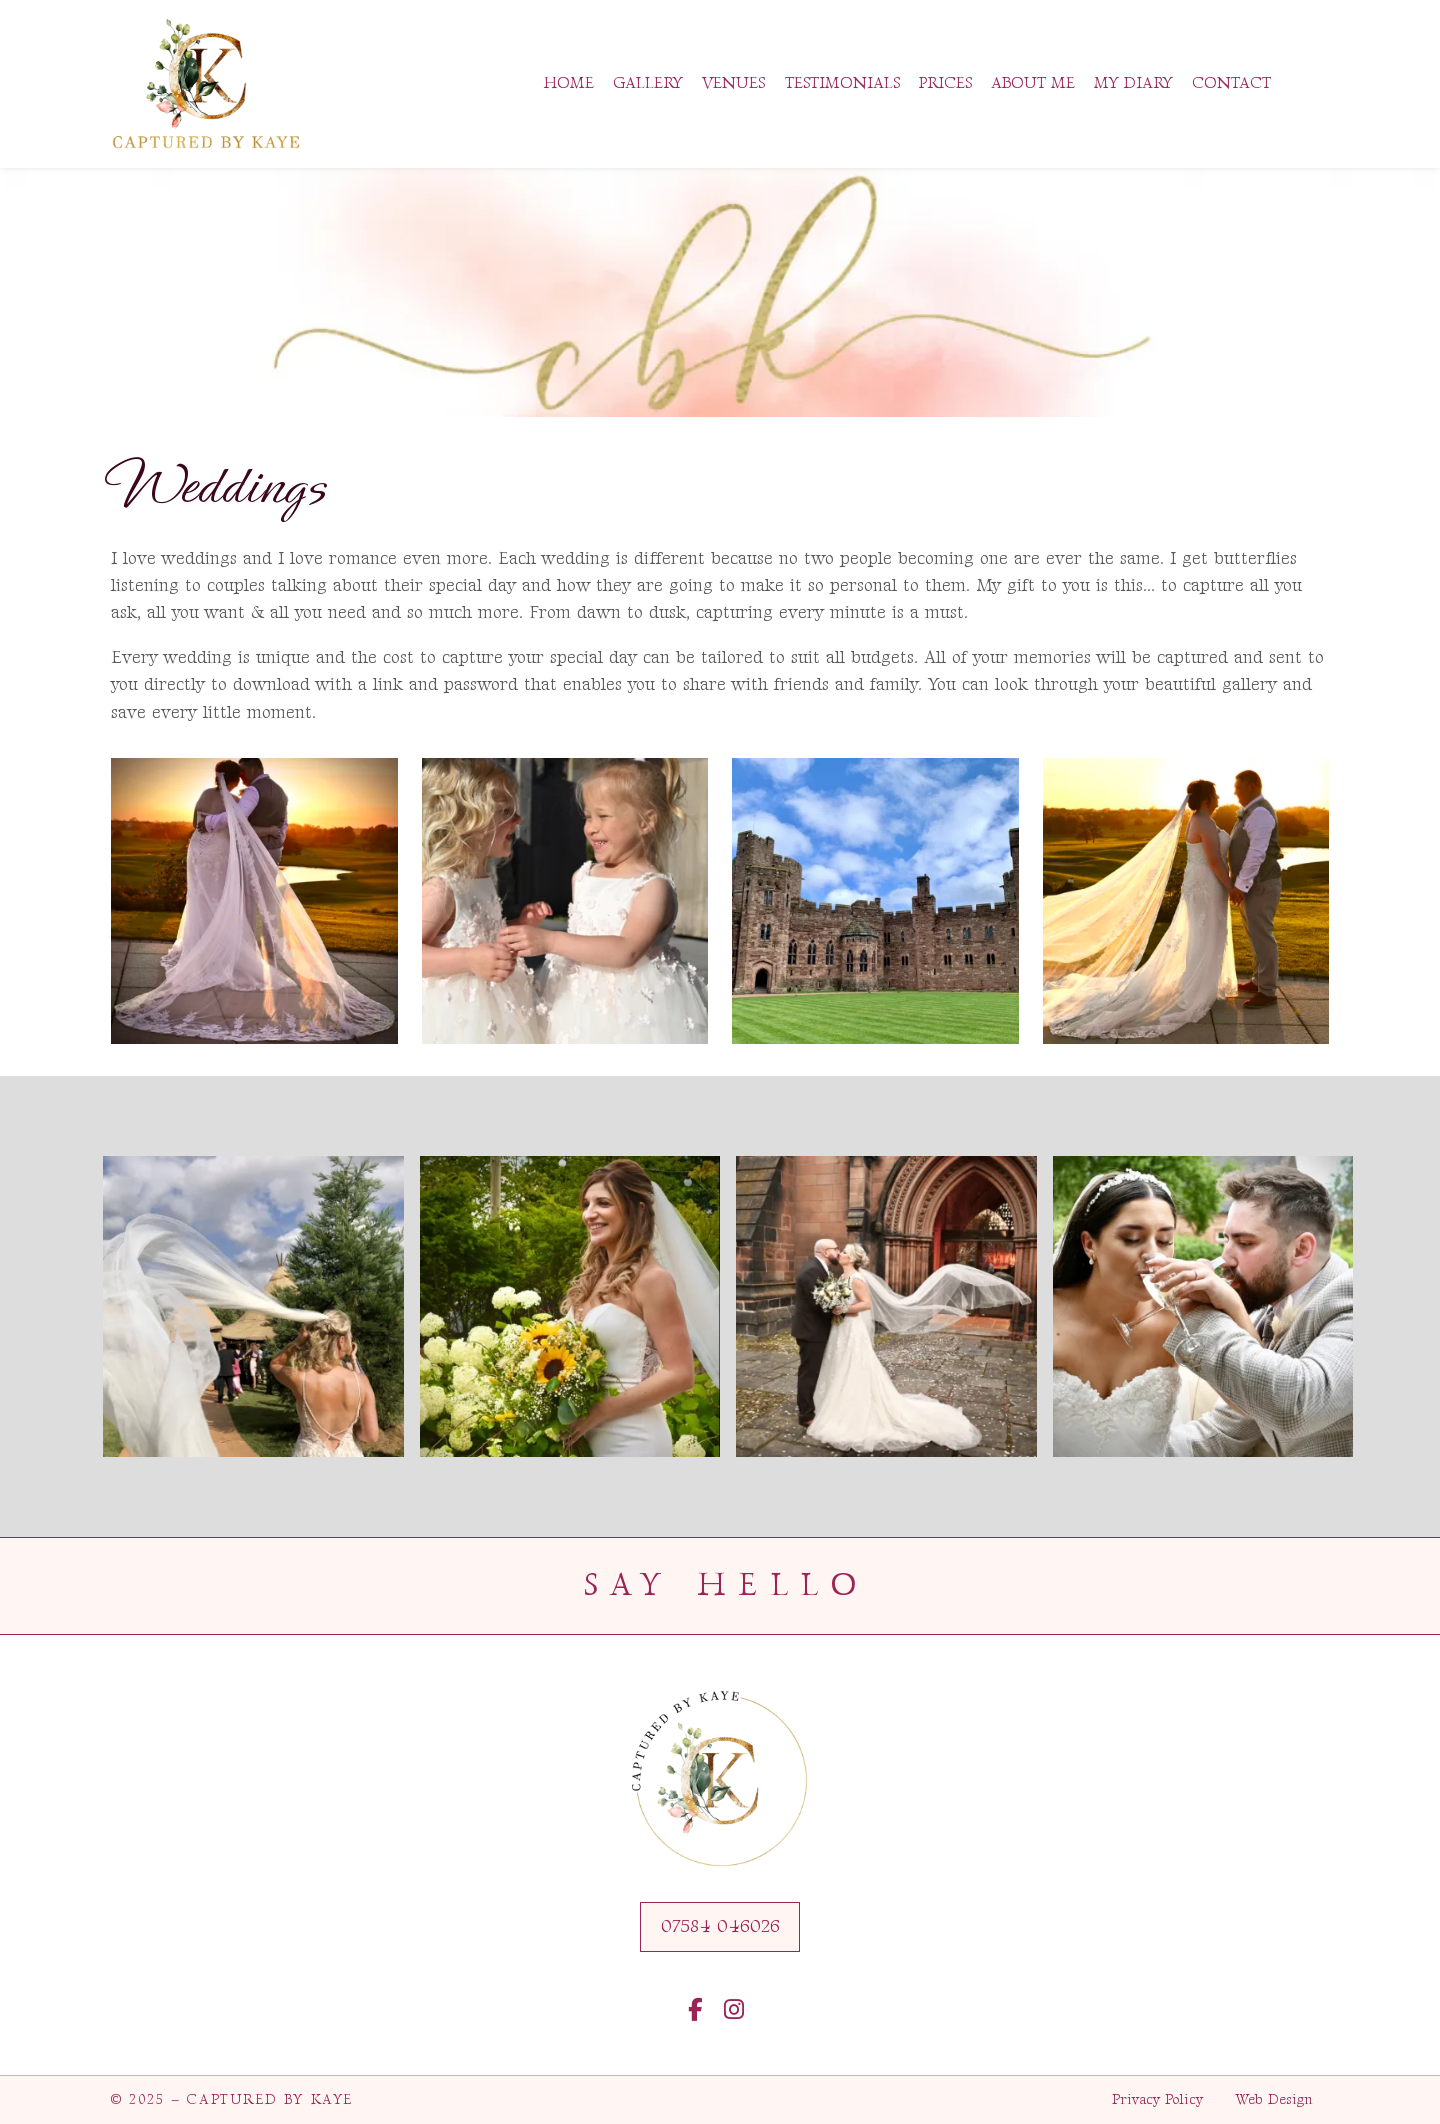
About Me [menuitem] (1033, 83)
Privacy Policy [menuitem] (1157, 2099)
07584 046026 (720, 1926)
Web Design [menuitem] (1274, 2099)
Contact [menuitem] (1231, 83)
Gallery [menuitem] (648, 83)
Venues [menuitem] (733, 83)
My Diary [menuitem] (1133, 83)
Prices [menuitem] (945, 83)
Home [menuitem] (569, 83)
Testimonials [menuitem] (842, 83)
